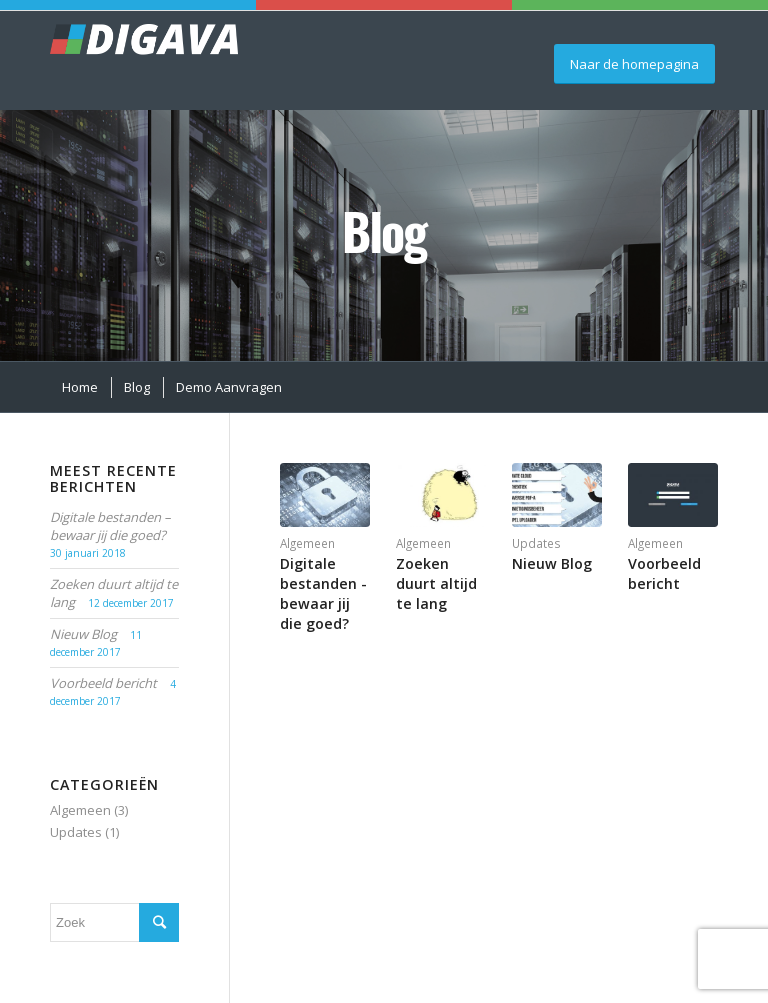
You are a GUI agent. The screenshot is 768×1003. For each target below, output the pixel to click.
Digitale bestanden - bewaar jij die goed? (323, 593)
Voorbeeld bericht (664, 573)
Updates (536, 543)
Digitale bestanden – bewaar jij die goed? (110, 526)
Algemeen (307, 543)
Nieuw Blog (552, 563)
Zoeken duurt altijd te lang (436, 583)
